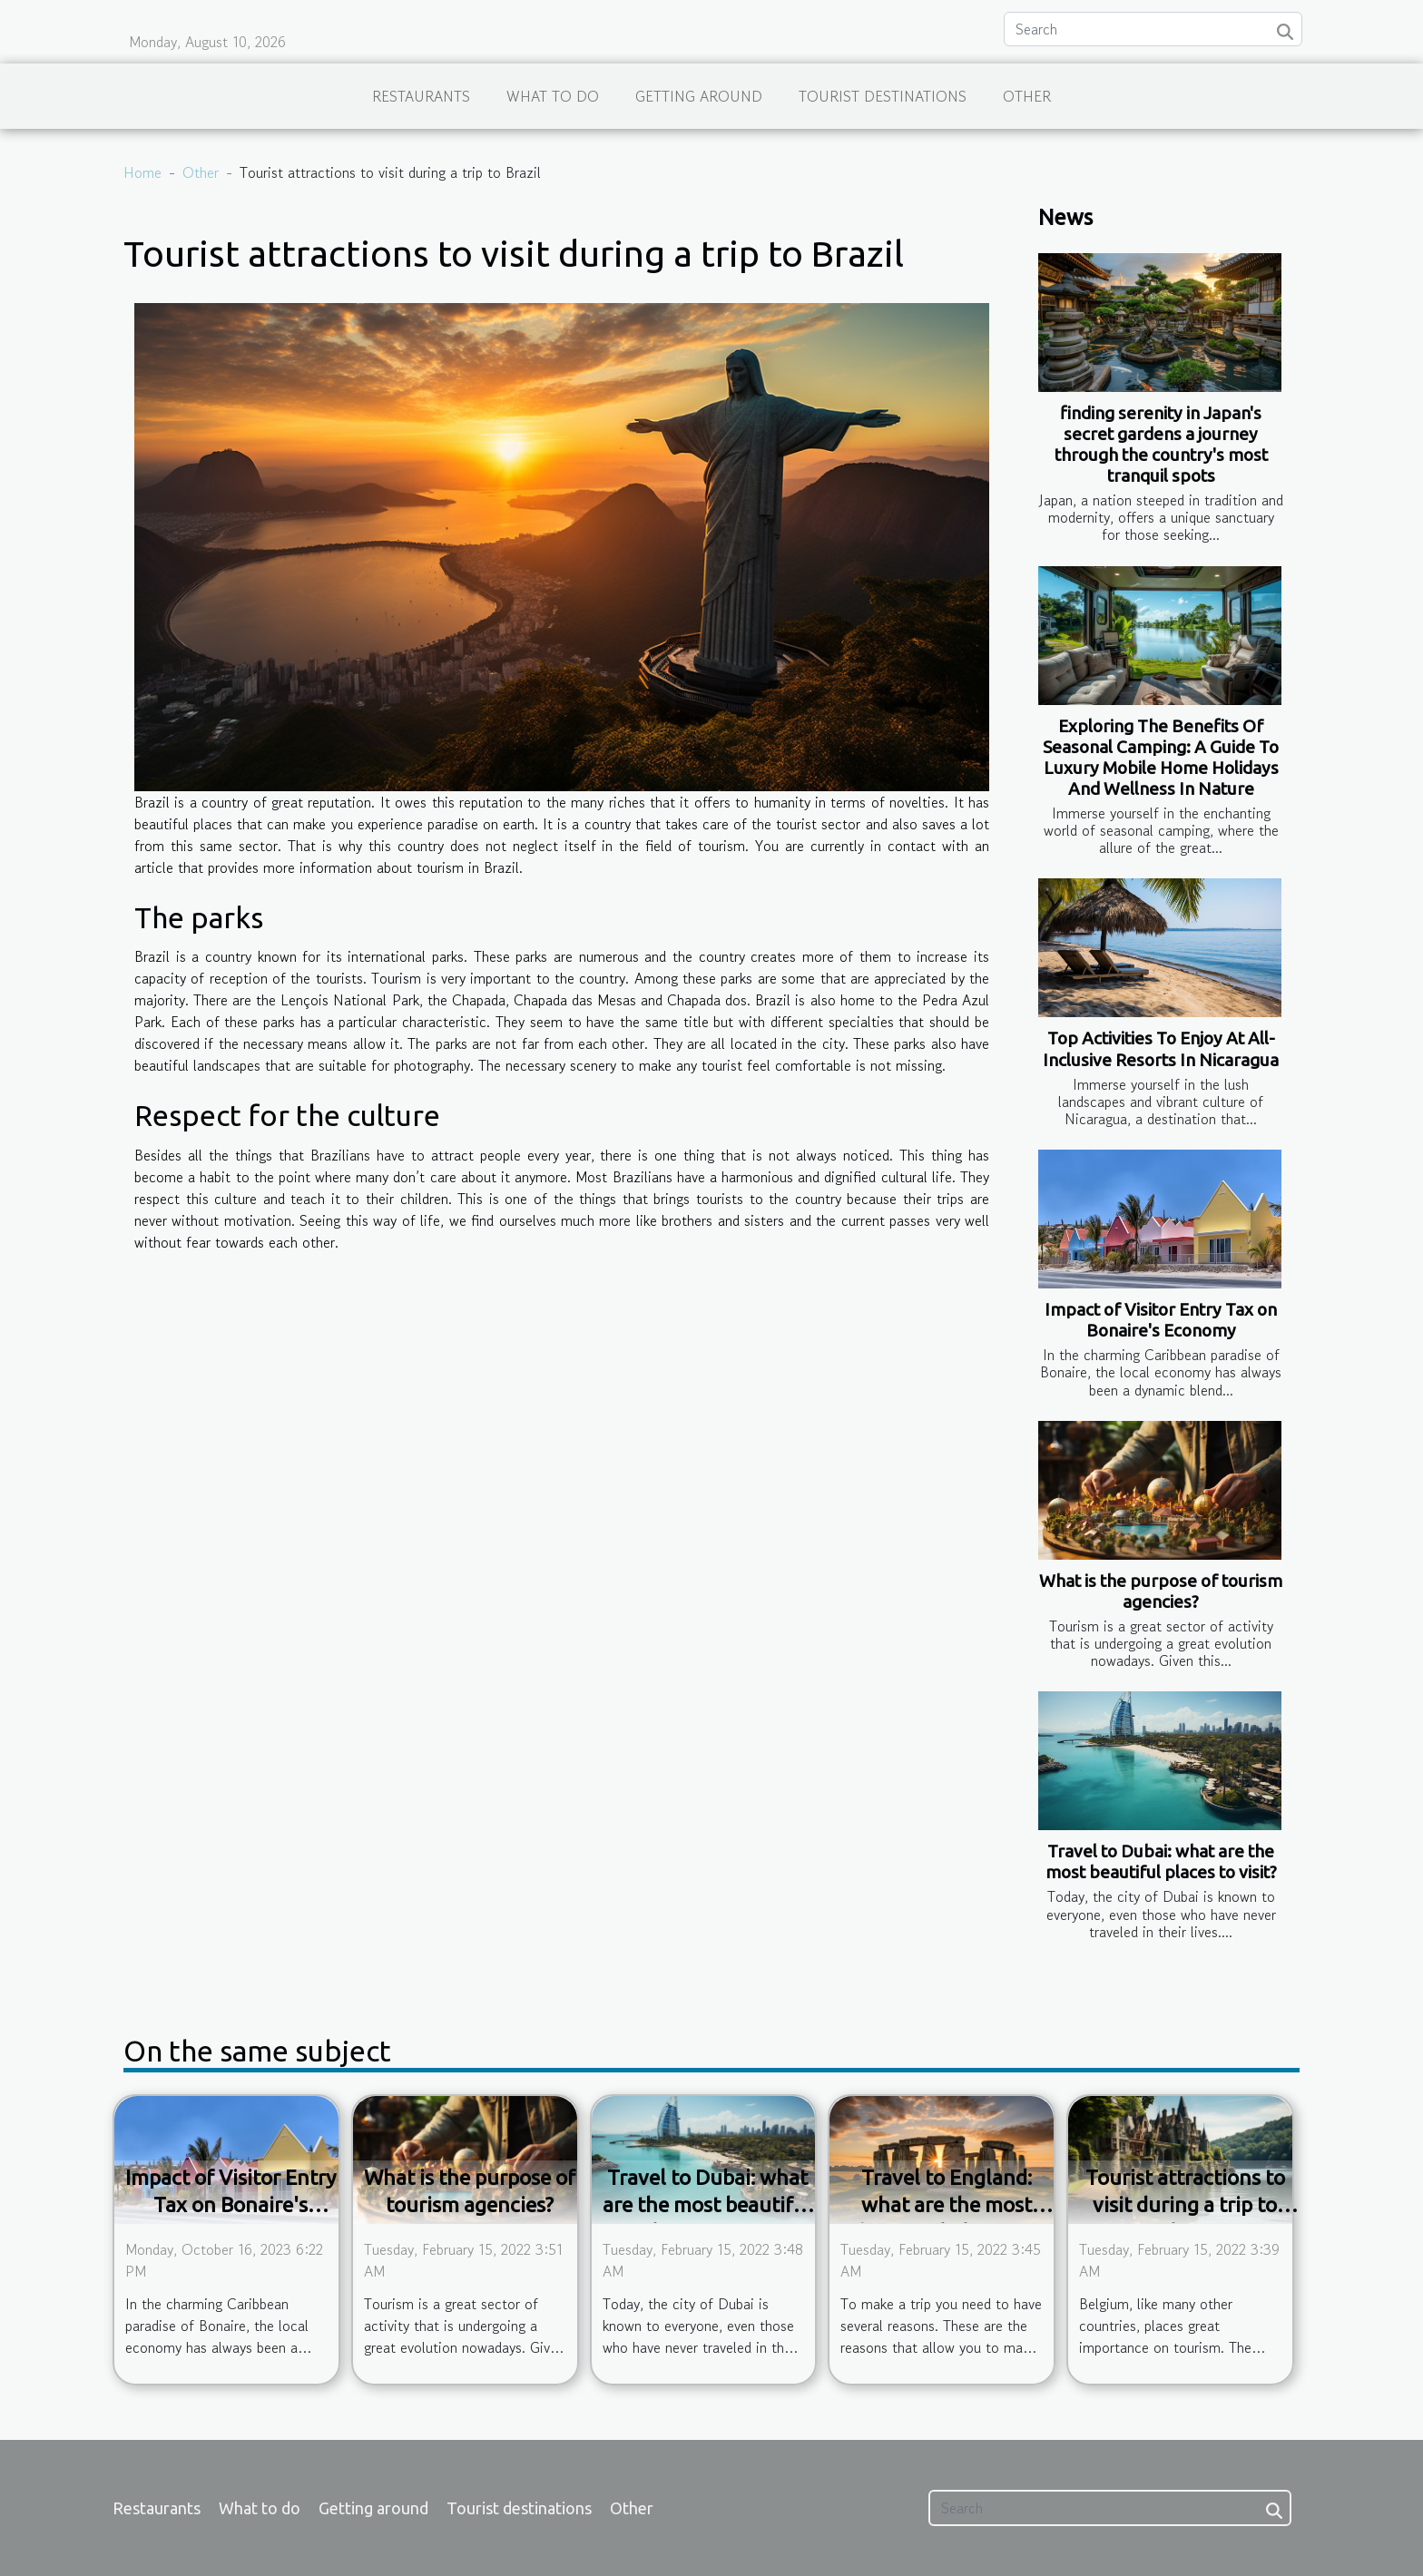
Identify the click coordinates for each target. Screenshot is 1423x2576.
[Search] (1153, 29)
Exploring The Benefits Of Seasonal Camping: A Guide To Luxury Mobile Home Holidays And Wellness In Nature (1161, 757)
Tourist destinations (883, 96)
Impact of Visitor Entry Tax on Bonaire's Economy (1161, 1319)
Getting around (698, 96)
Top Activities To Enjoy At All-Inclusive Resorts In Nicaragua (1161, 1048)
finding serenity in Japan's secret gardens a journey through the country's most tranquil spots (1161, 444)
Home (142, 172)
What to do (552, 96)
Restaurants (421, 96)
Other (1027, 96)
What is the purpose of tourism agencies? (1160, 1591)
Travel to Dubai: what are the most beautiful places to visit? (1161, 1861)
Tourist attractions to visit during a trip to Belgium (1185, 2204)
